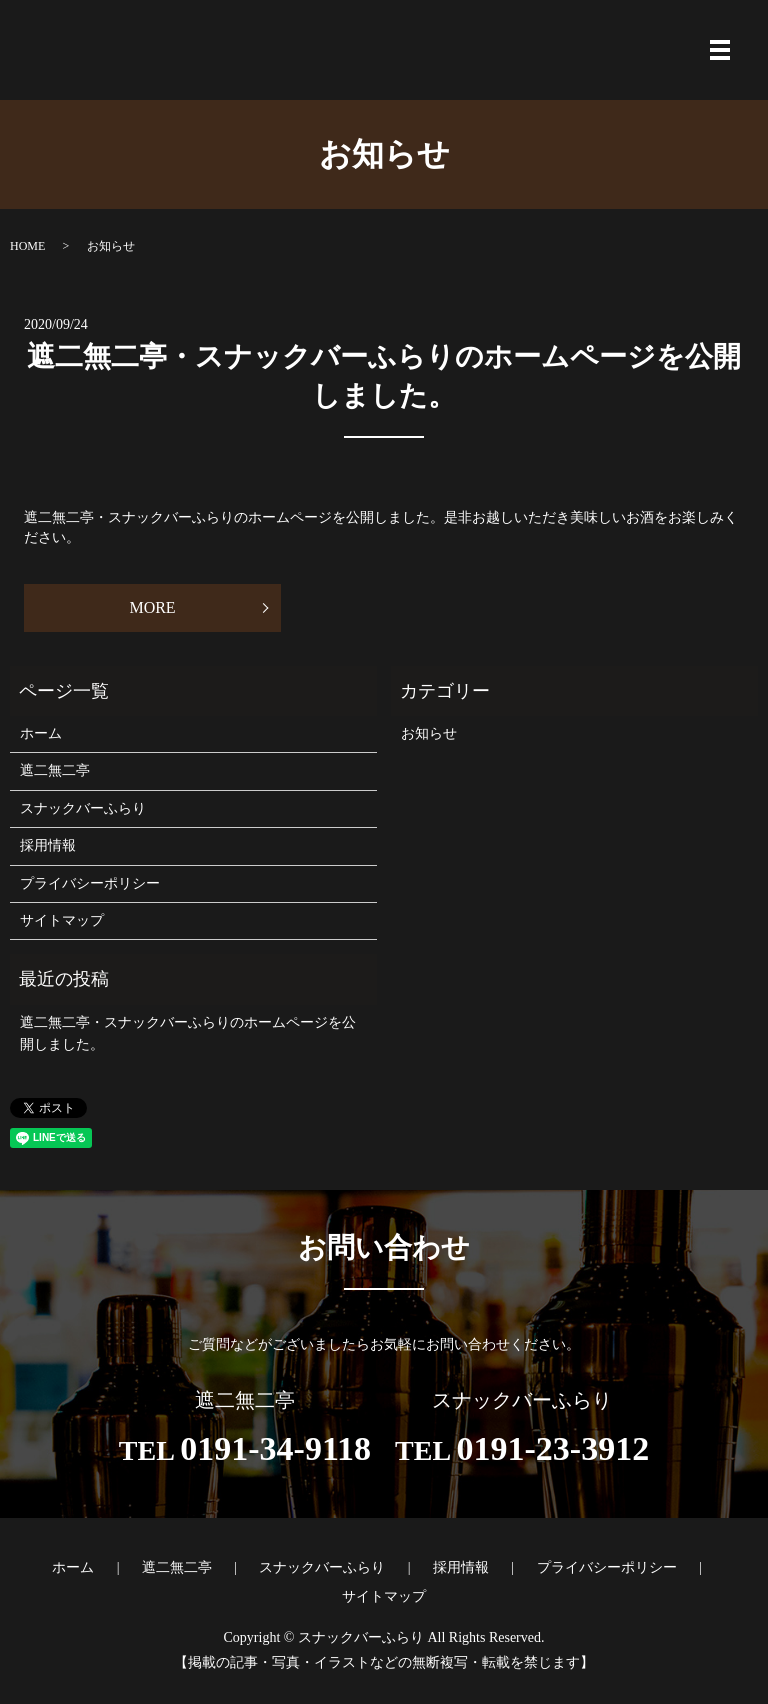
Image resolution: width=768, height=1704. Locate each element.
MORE (182, 607)
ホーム (41, 733)
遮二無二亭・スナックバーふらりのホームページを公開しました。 (188, 1033)
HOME (27, 246)
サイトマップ (62, 920)
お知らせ (429, 733)
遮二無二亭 (55, 770)
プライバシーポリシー (90, 883)
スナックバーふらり (83, 808)
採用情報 (48, 845)
